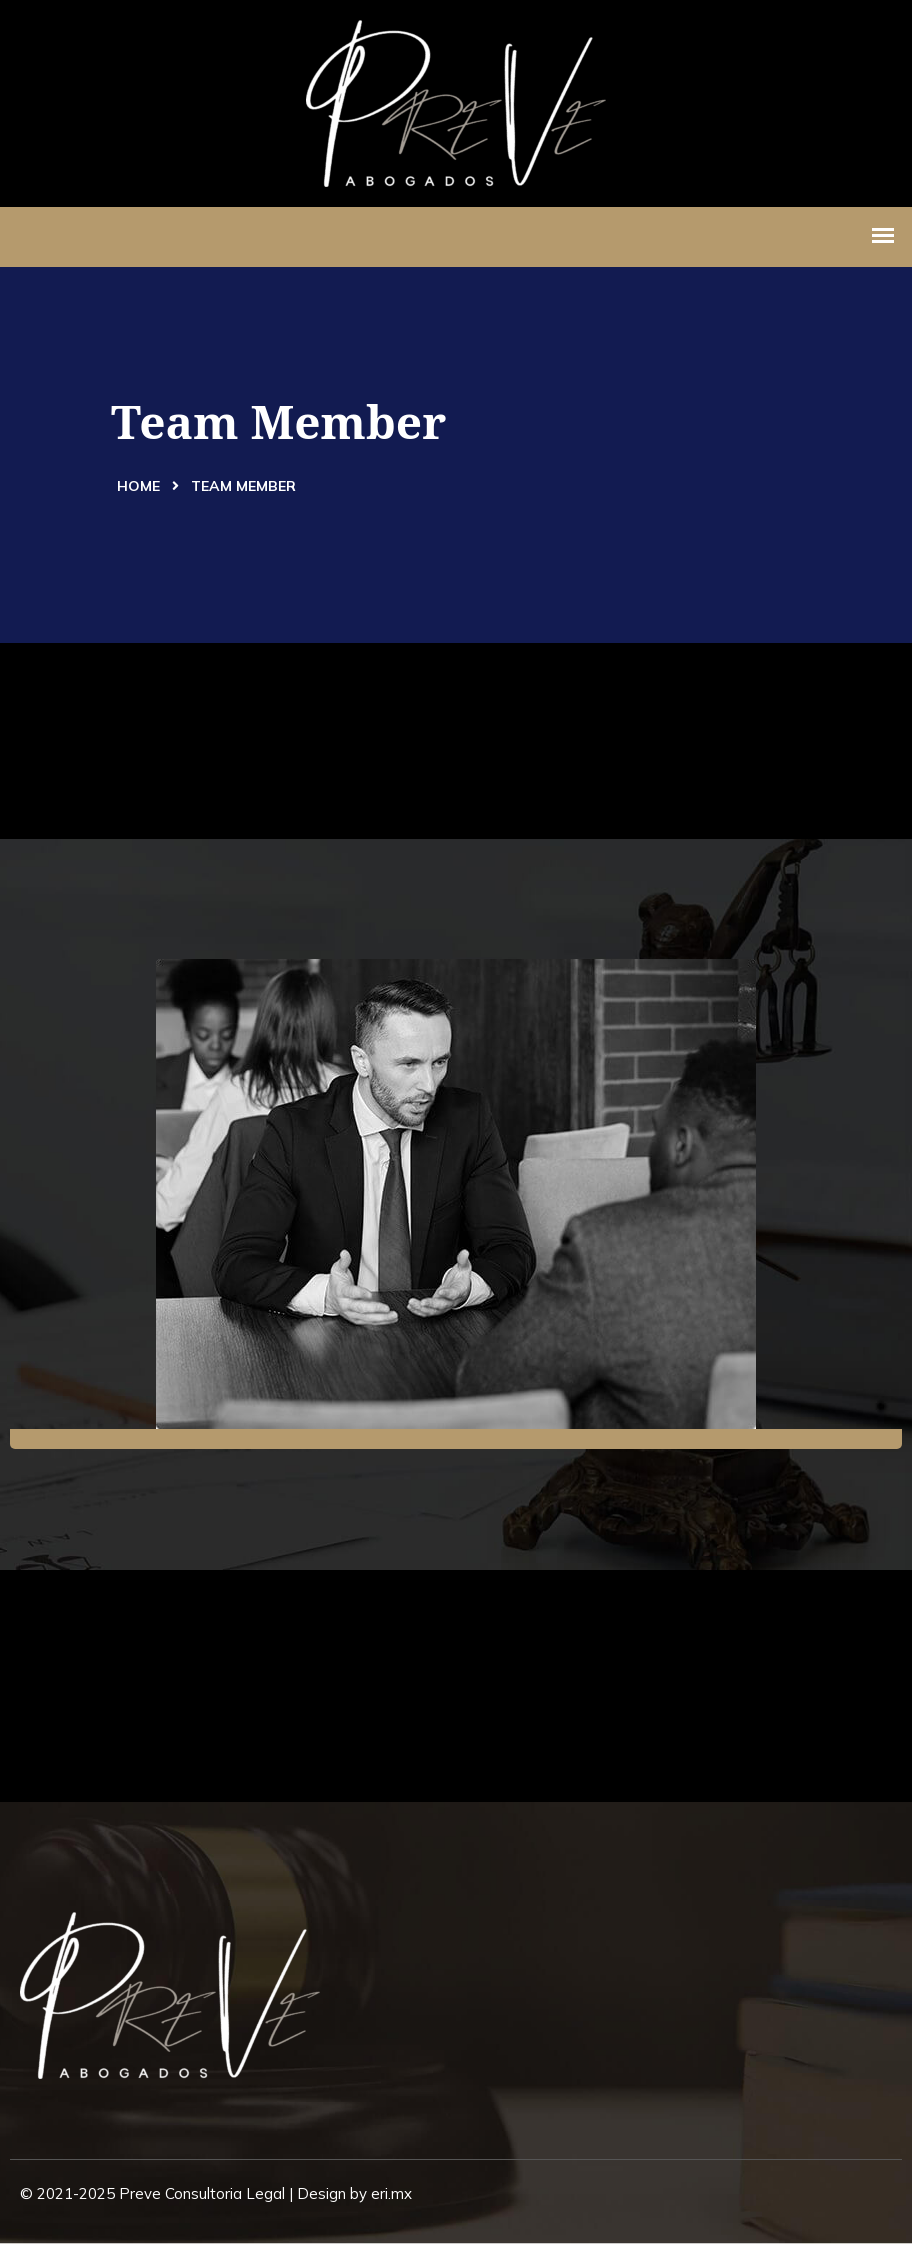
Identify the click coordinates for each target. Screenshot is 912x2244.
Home (138, 486)
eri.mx (391, 2193)
